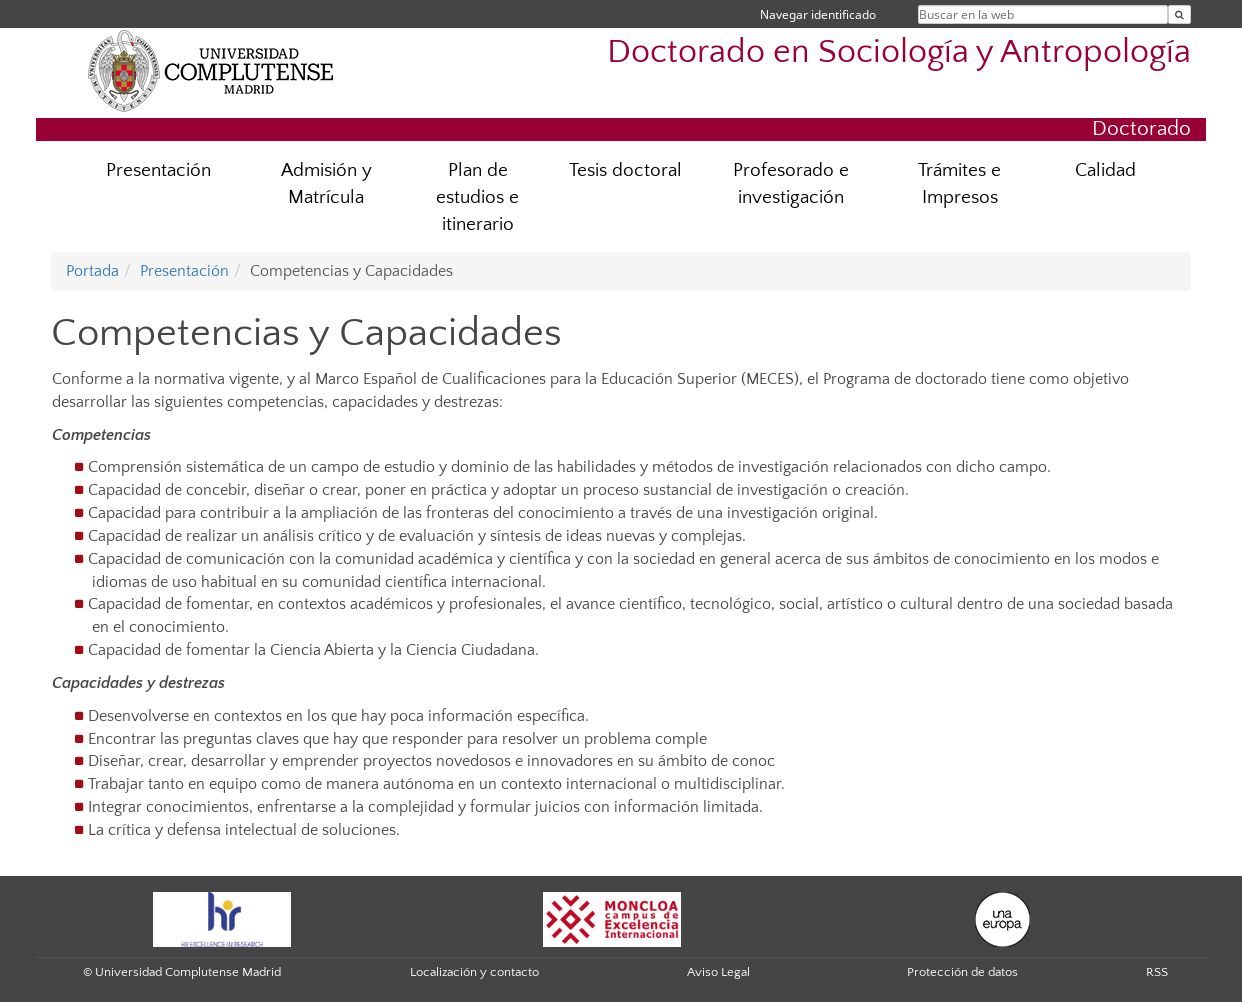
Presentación (158, 170)
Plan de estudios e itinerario (477, 197)
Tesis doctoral (625, 170)
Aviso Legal (718, 972)
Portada (92, 271)
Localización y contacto (474, 972)
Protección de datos (962, 972)
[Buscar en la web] (1179, 14)
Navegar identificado (818, 14)
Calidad (1105, 170)
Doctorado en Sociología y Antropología (899, 52)
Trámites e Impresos (959, 184)
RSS (1157, 972)
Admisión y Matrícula (326, 184)
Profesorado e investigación (791, 184)
